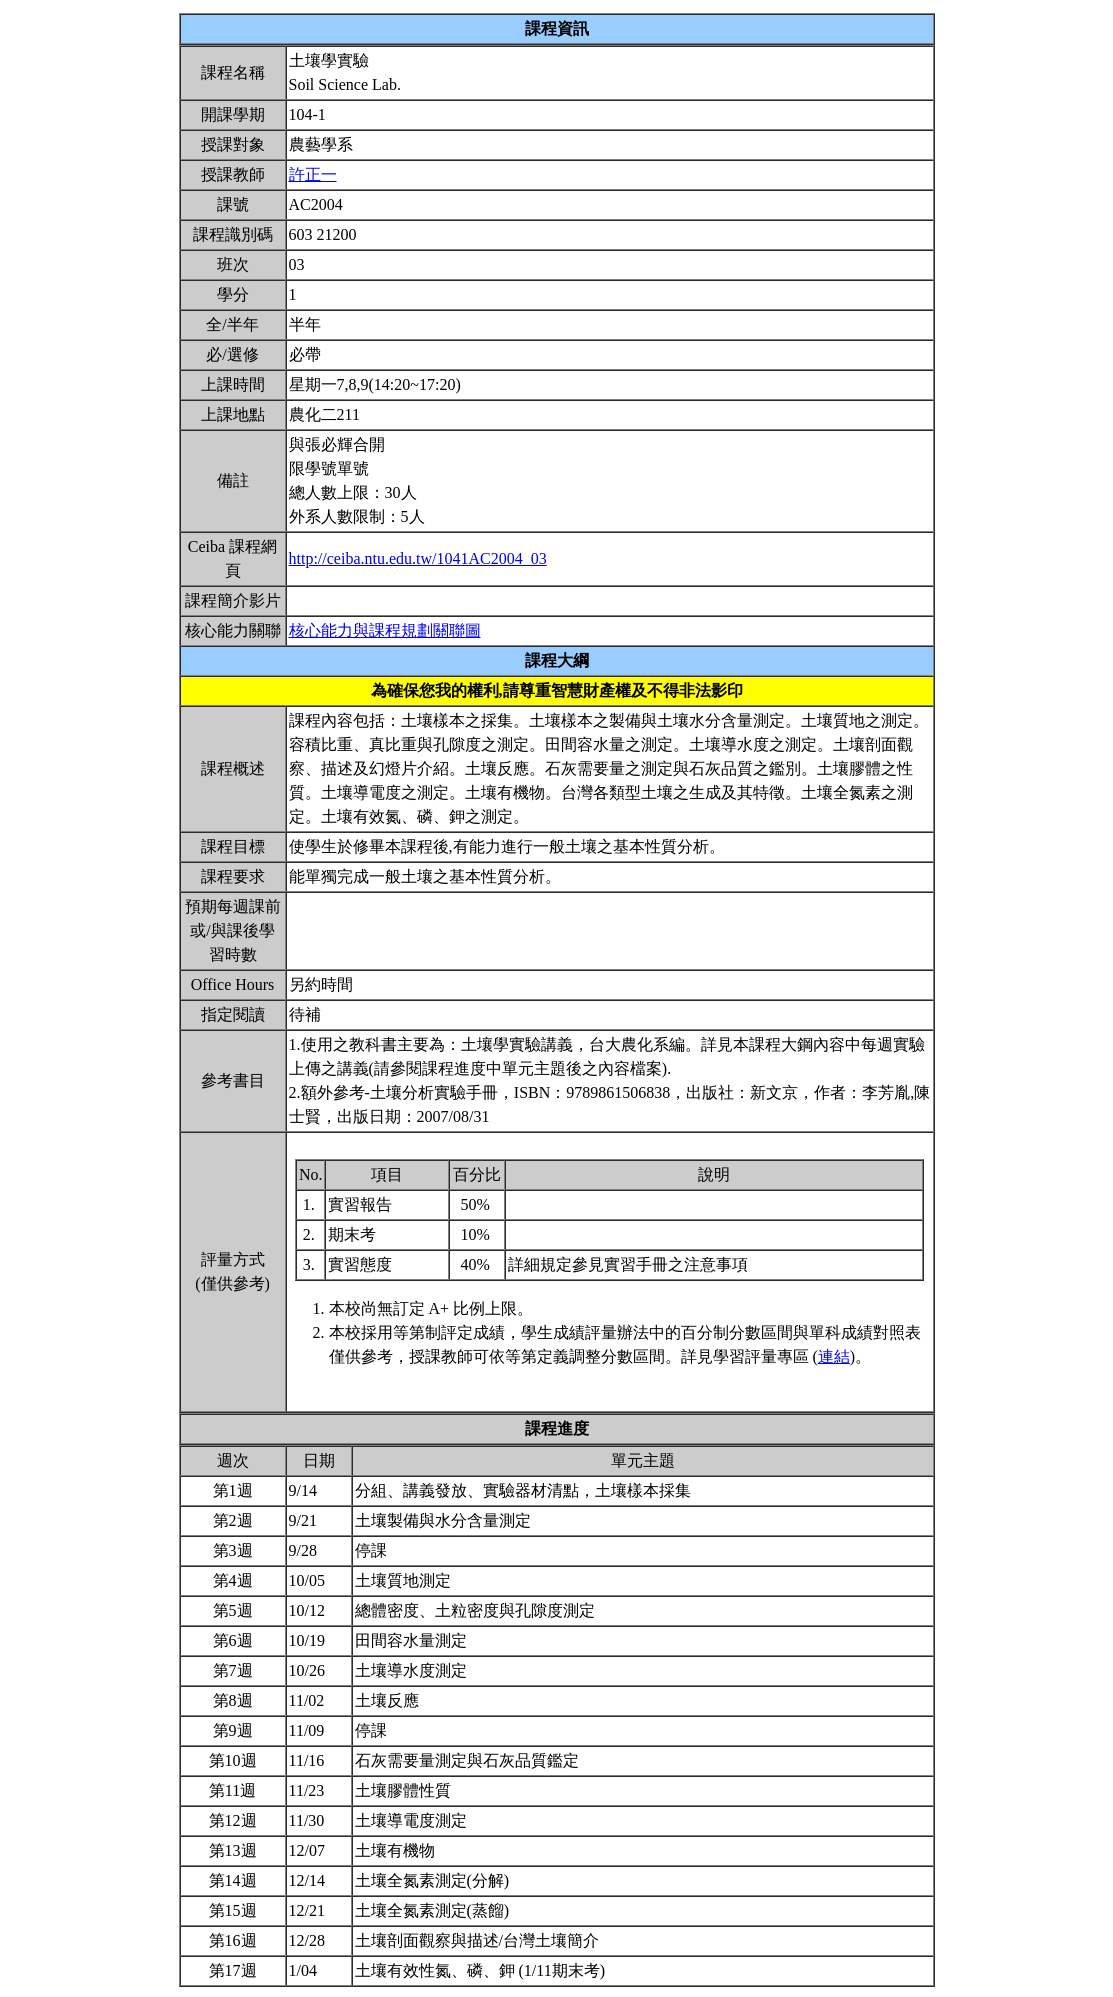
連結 (834, 1356)
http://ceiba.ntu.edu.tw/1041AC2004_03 (418, 558)
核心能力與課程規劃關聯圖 (385, 630)
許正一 (313, 174)
